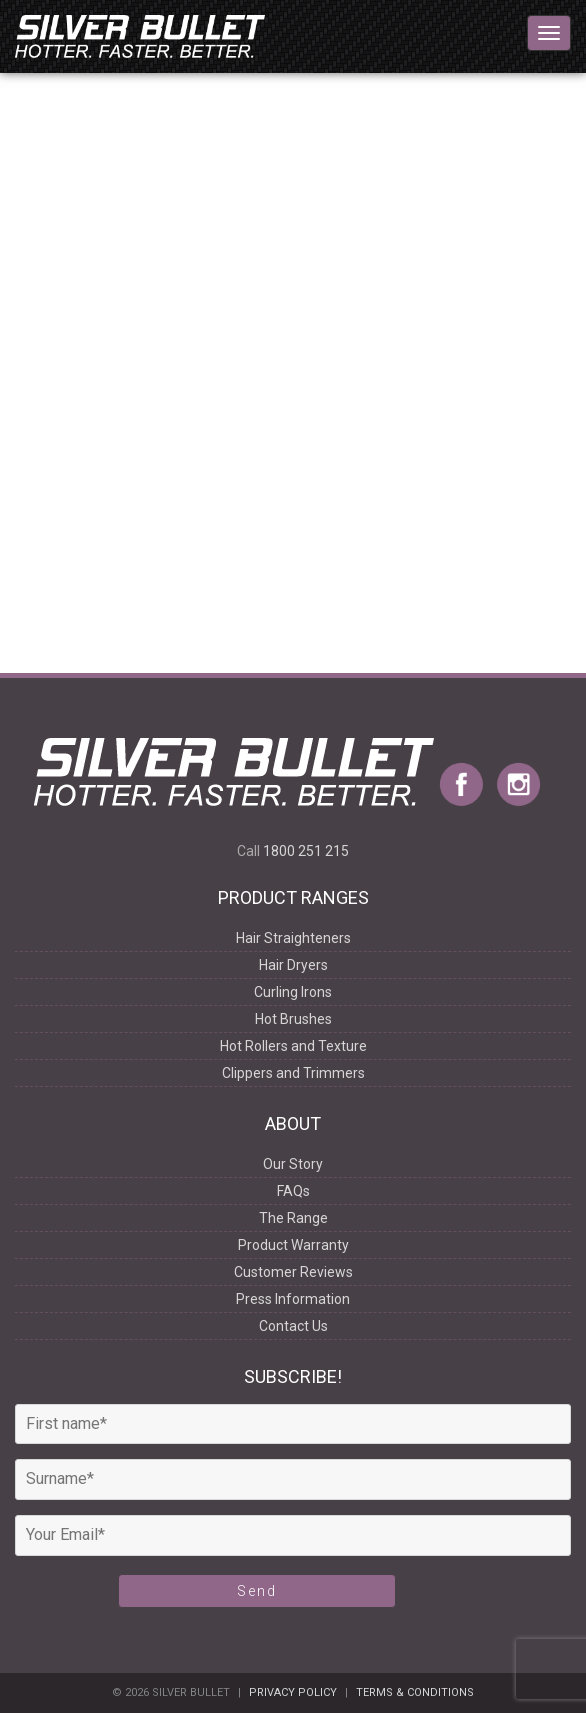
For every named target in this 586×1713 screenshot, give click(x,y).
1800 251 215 (306, 851)
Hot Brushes (293, 1019)
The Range (293, 1218)
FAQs (293, 1191)
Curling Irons (293, 992)
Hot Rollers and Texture (293, 1046)
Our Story (293, 1164)
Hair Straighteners (293, 938)
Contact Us (293, 1326)
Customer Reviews (293, 1272)
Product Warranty (293, 1245)
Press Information (293, 1299)
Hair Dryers (293, 965)
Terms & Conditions (415, 1692)
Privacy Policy (293, 1692)
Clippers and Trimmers (293, 1073)
